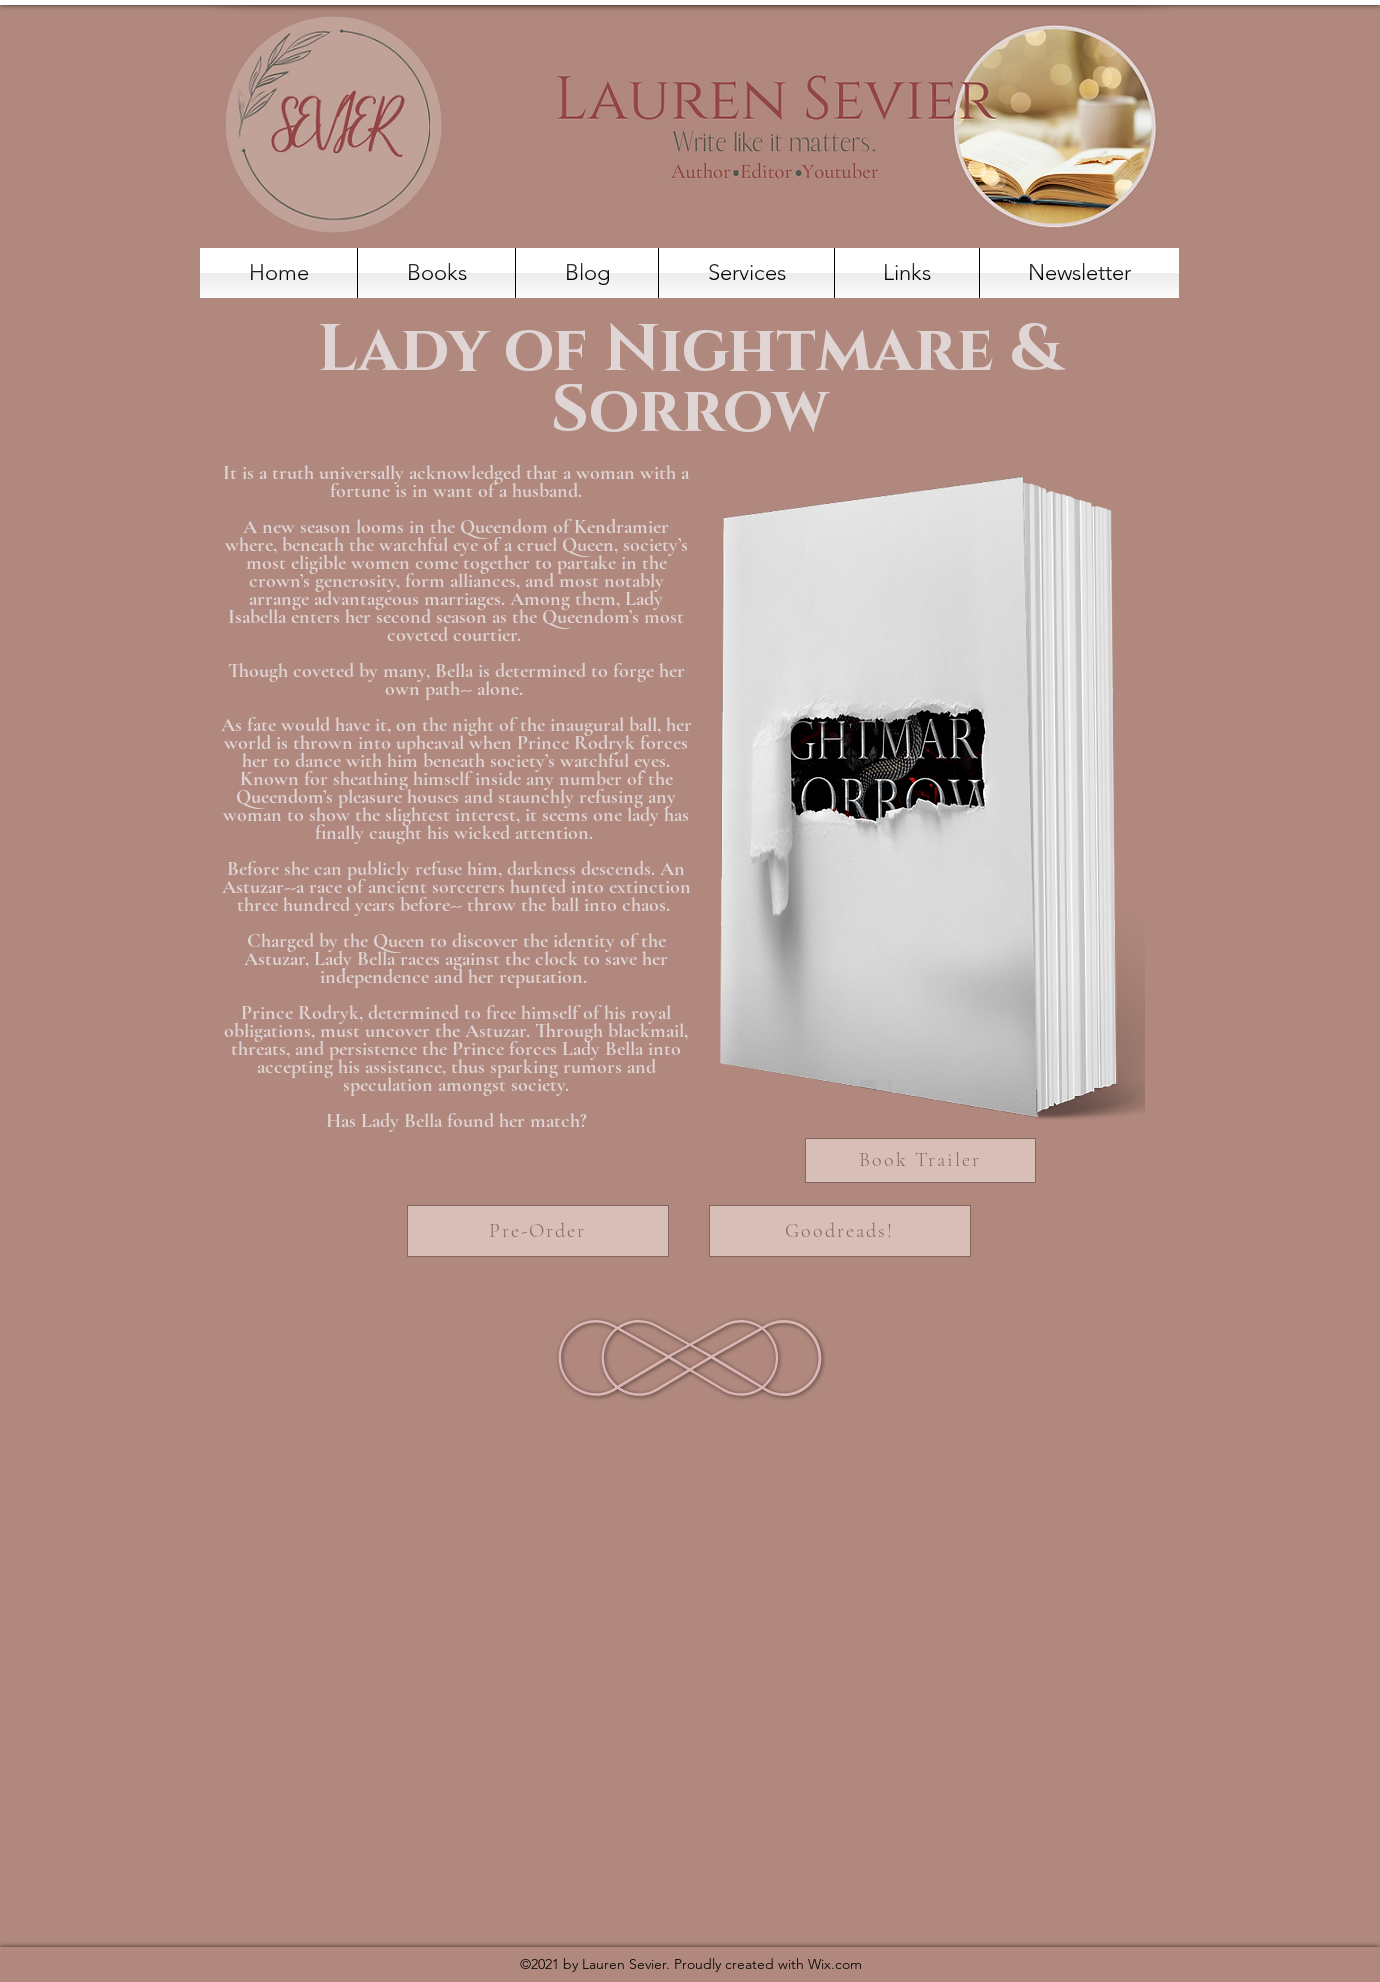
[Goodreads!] (840, 1231)
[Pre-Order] (538, 1231)
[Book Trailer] (920, 1160)
